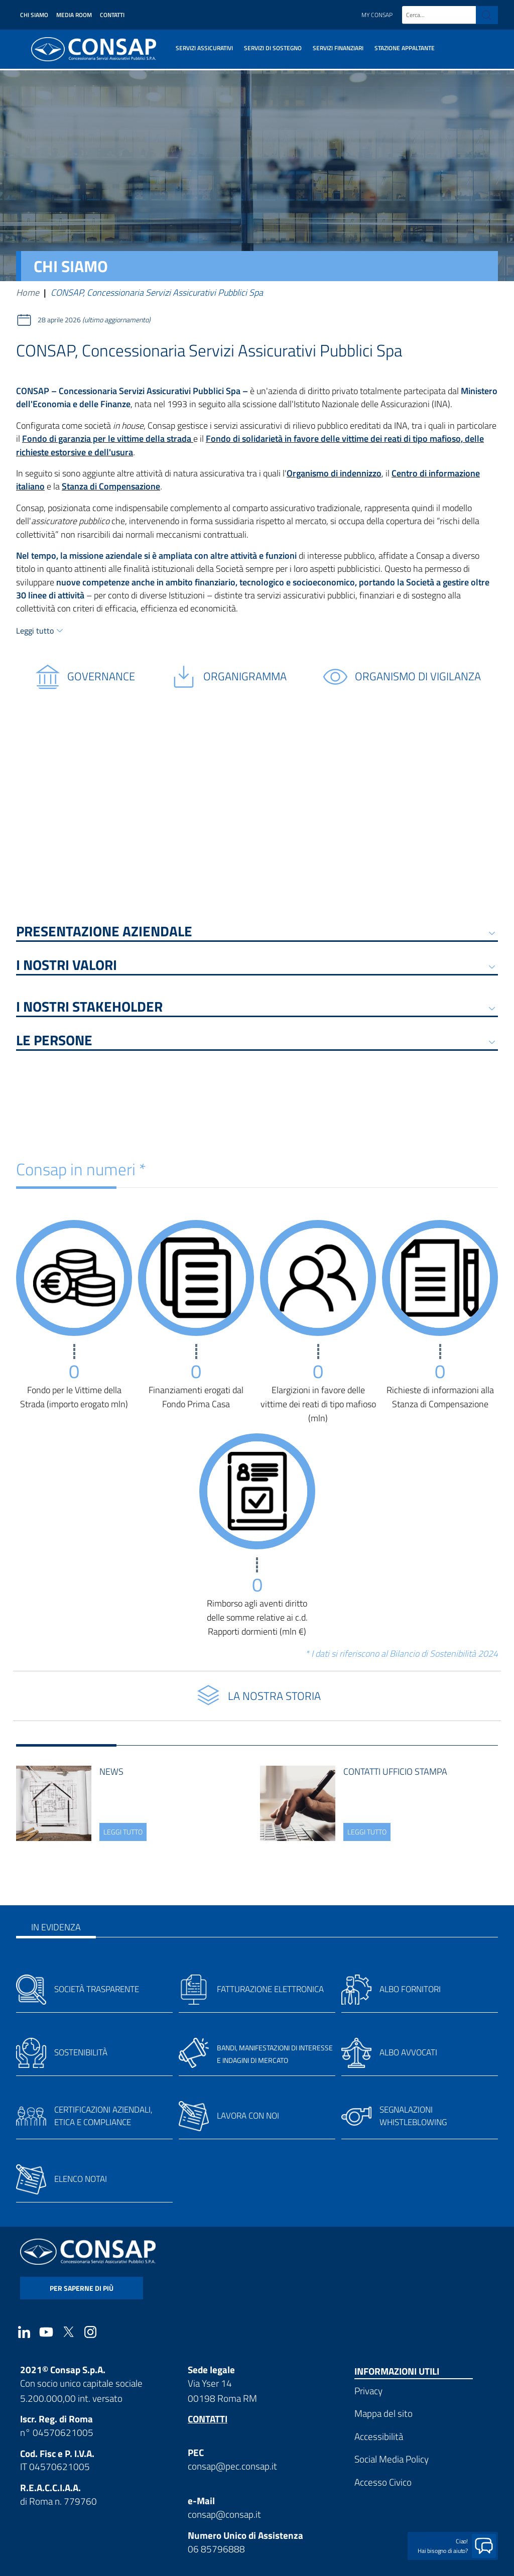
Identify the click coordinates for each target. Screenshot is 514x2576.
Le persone (54, 1042)
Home (27, 292)
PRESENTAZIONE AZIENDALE (104, 933)
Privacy (368, 2390)
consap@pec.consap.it (232, 2466)
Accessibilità (378, 2436)
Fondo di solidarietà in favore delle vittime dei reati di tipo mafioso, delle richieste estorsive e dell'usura (250, 445)
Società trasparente (96, 1989)
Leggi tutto (35, 631)
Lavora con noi (248, 2115)
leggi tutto (123, 1831)
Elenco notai (80, 2178)
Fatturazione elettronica (270, 1989)
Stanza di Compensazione (111, 486)
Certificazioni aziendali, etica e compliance (103, 2116)
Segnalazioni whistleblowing (413, 2116)
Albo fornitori (410, 1989)
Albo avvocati (408, 2052)
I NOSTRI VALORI (66, 966)
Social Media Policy (391, 2458)
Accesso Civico (383, 2482)
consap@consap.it (224, 2514)
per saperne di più (81, 2288)
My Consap (377, 15)
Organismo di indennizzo (334, 473)
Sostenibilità (80, 2052)
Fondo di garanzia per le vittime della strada (107, 438)
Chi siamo (34, 15)
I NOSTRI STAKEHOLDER (89, 1008)
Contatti (112, 15)
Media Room (74, 15)
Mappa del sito (383, 2413)
